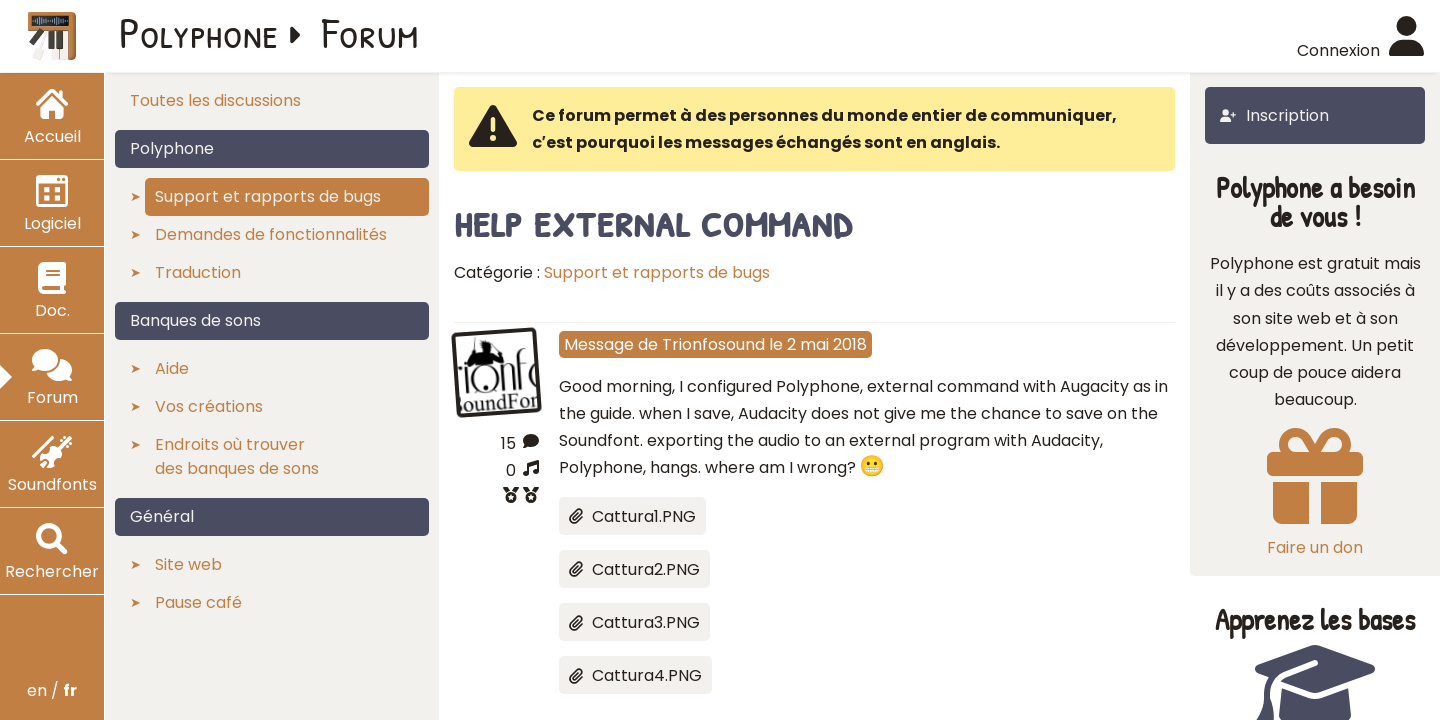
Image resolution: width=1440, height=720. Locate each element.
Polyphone (199, 32)
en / (52, 690)
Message (599, 344)
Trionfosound (713, 344)
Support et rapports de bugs (657, 272)
